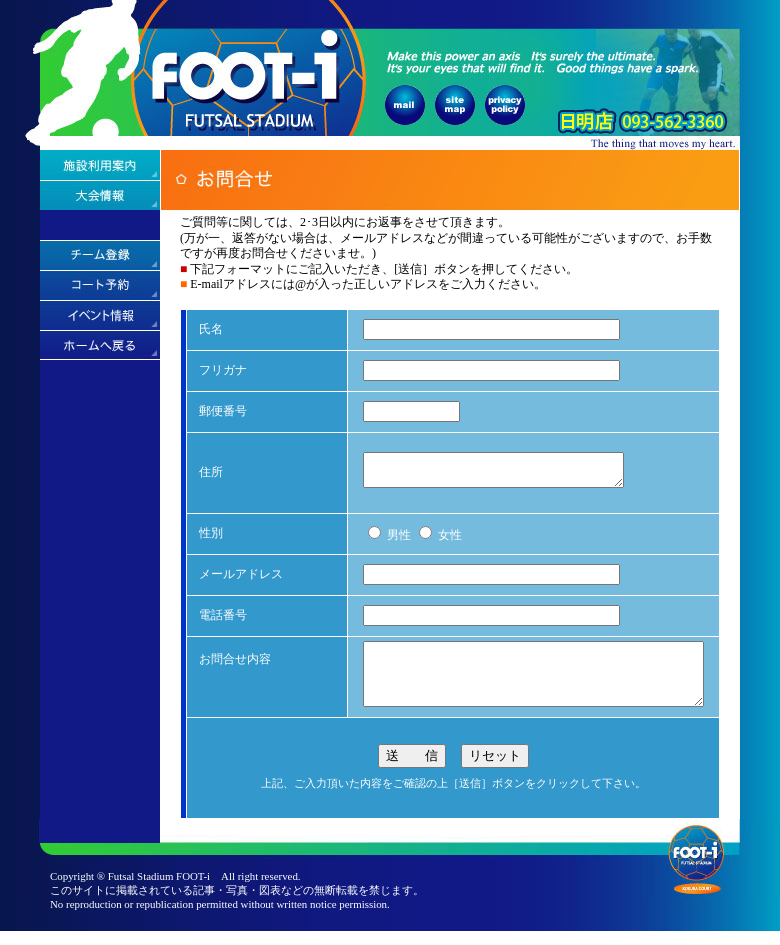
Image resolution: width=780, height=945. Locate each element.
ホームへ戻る (100, 345)
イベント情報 (100, 315)
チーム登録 (100, 255)
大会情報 (100, 195)
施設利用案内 (100, 165)
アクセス (100, 225)
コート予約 (100, 285)
